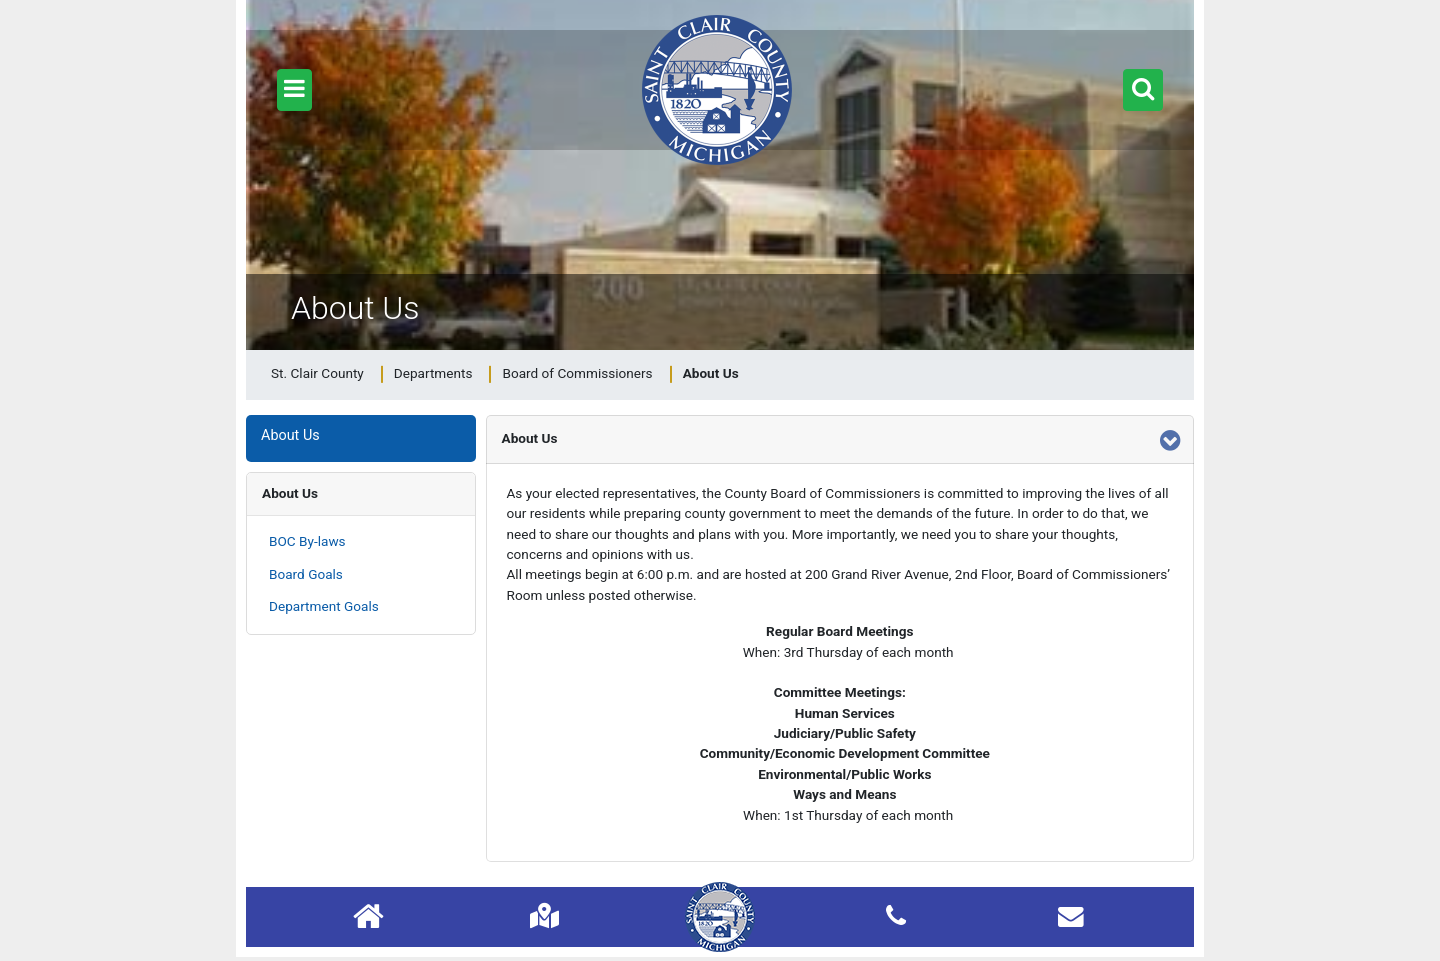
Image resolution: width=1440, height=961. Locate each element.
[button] (294, 90)
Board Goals (306, 574)
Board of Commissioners (577, 373)
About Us (290, 493)
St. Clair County (317, 373)
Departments (433, 373)
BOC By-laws (307, 541)
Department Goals (324, 606)
